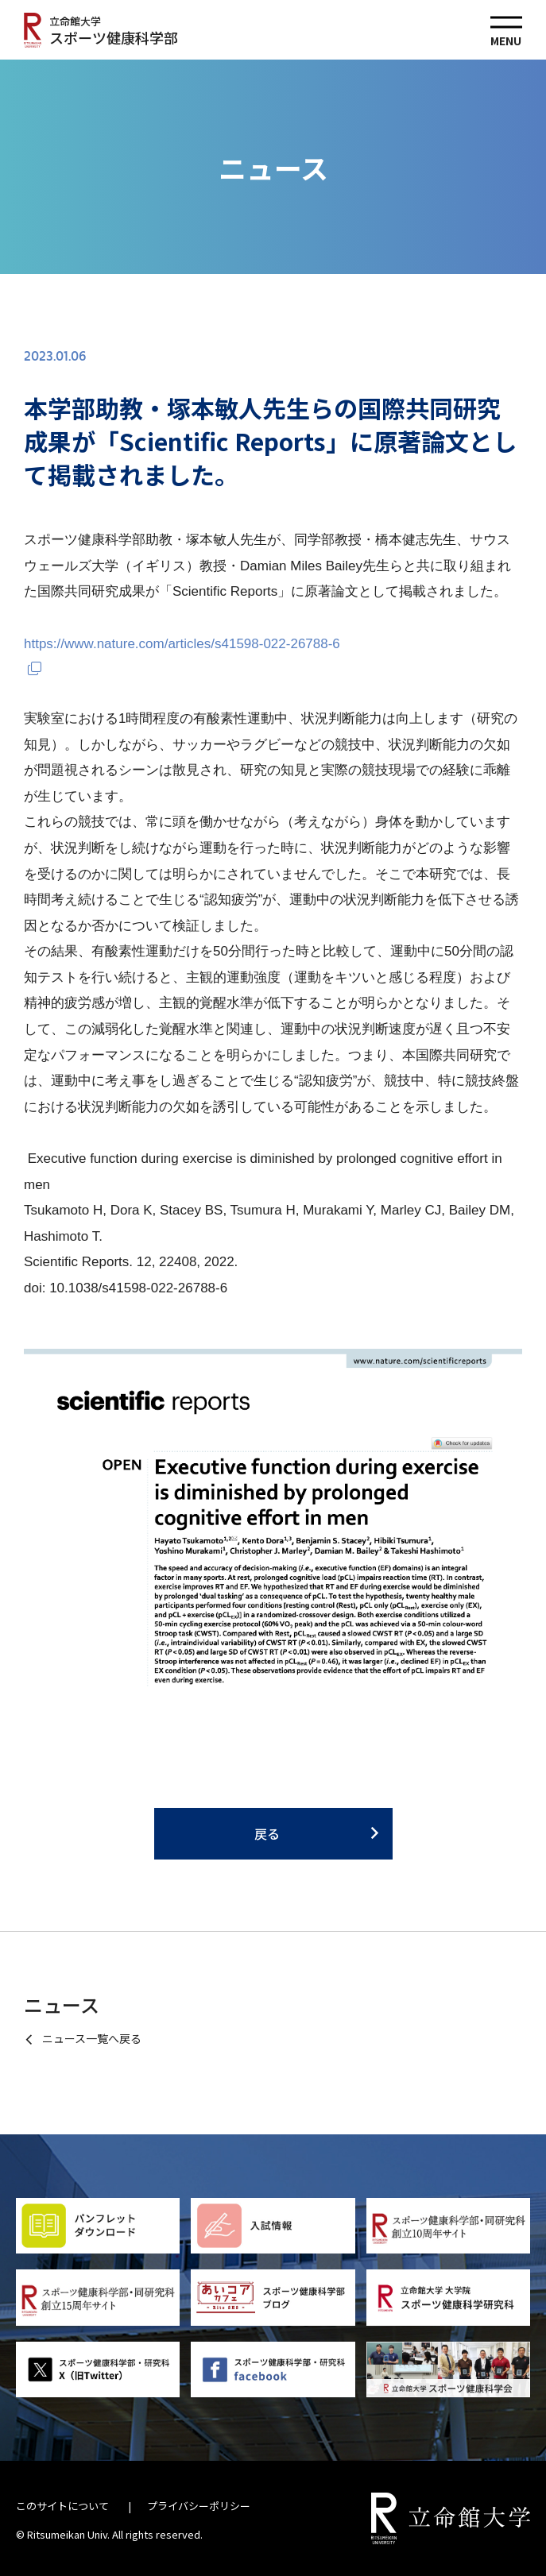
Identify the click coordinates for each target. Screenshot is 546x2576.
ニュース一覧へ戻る (91, 2038)
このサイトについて (62, 2505)
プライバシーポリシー (198, 2505)
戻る (267, 1833)
